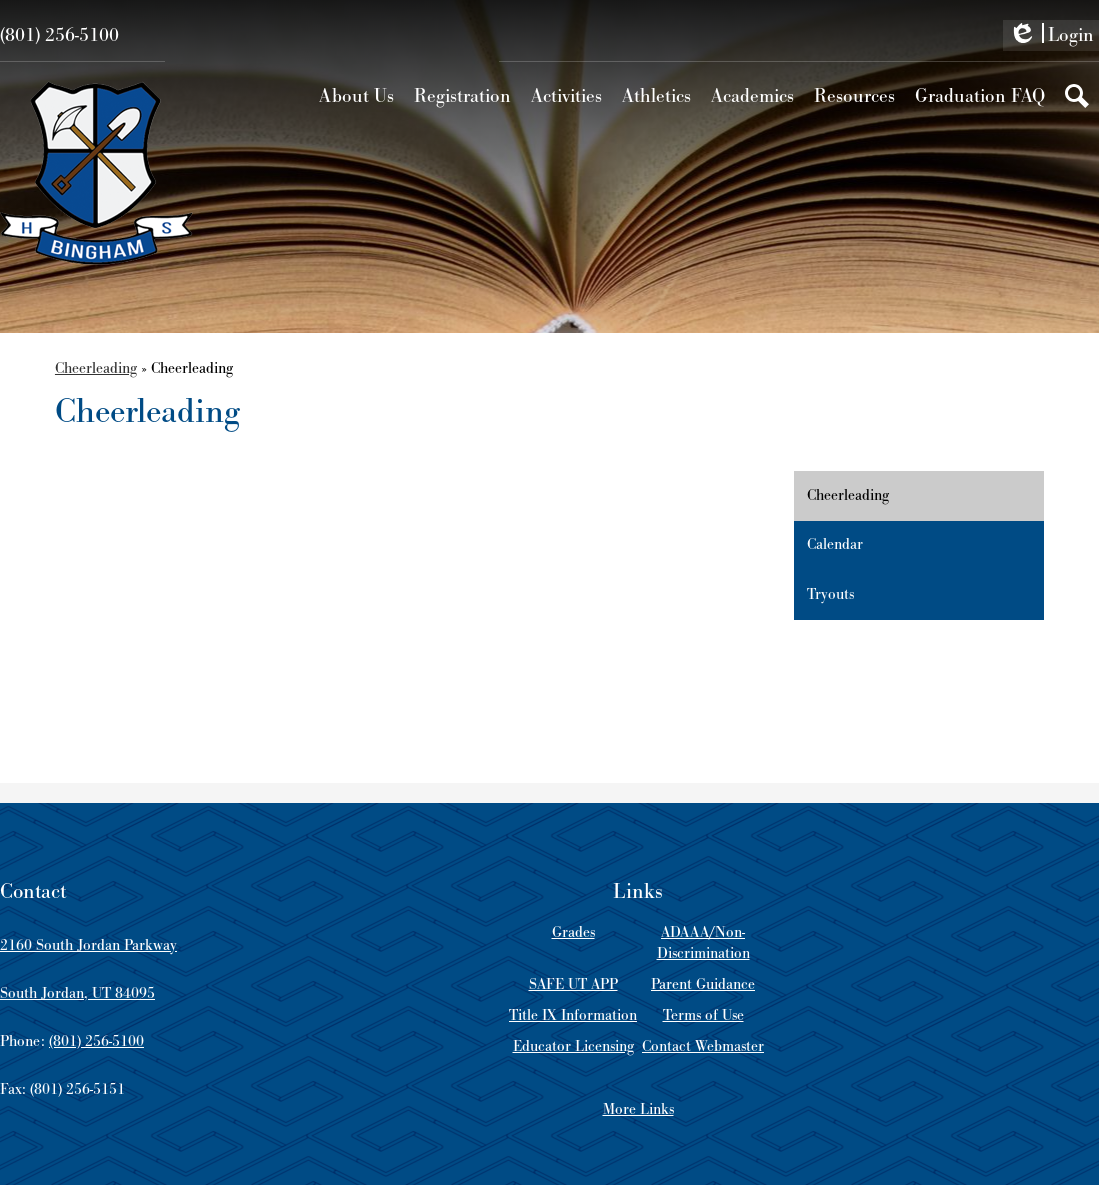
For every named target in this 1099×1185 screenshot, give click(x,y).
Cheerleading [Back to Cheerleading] (96, 368)
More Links (638, 1109)
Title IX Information (573, 1015)
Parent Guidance (703, 984)
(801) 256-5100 (59, 35)
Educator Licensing (573, 1046)
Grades (573, 932)
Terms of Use (703, 1015)
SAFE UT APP (573, 984)
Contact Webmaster (703, 1046)
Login (1051, 37)
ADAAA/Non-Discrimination (703, 943)
